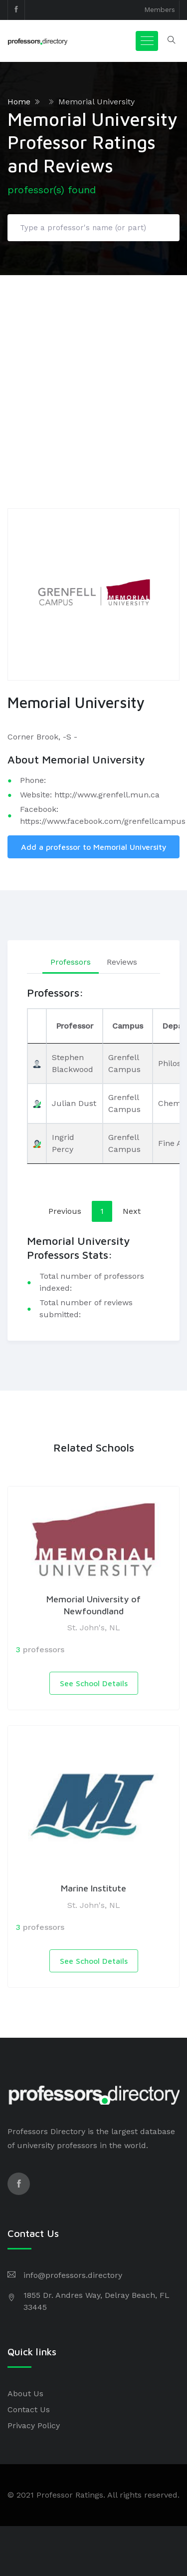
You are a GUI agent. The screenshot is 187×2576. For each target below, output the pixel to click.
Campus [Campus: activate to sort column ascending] (127, 1026)
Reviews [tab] (122, 962)
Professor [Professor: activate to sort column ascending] (74, 1026)
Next (132, 1211)
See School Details (94, 1683)
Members (159, 9)
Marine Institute (93, 1888)
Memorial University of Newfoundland (93, 1605)
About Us (25, 2393)
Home (18, 101)
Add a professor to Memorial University (94, 846)
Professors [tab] (70, 962)
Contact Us (28, 2409)
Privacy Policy (33, 2425)
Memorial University (96, 101)
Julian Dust (74, 1103)
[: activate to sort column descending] (36, 1026)
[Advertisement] (93, 373)
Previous (64, 1211)
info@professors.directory (72, 2275)
